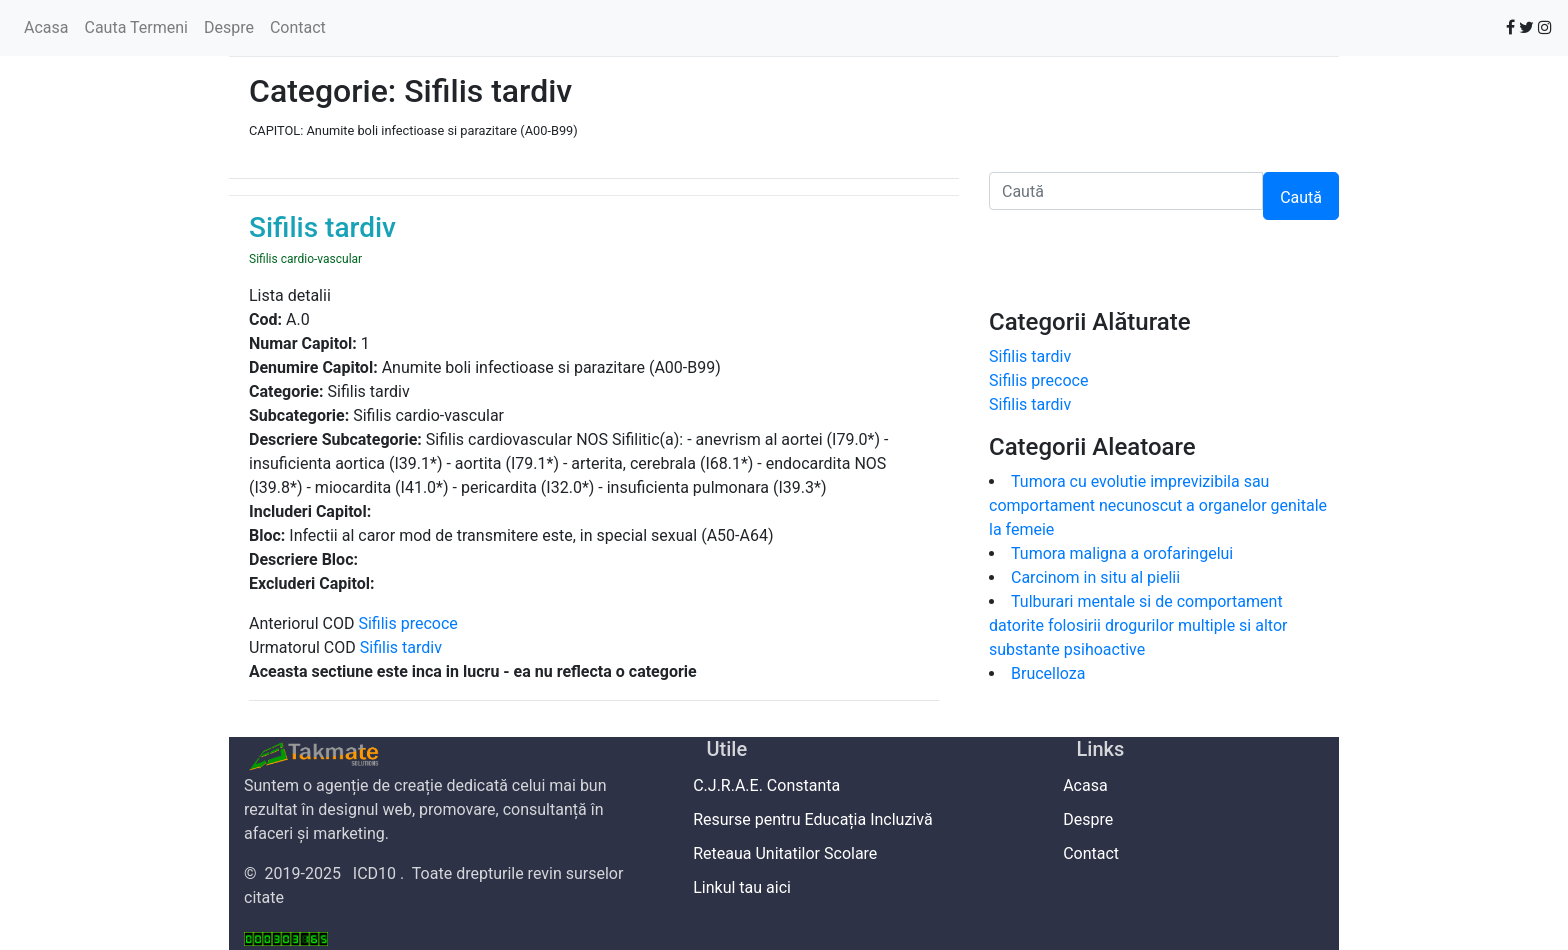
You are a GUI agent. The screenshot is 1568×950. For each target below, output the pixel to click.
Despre (229, 27)
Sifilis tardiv (401, 647)
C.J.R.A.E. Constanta (774, 785)
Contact (298, 27)
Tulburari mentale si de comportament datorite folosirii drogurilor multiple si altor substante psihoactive (1138, 625)
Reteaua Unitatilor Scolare (792, 853)
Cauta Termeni (135, 27)
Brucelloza (1048, 673)
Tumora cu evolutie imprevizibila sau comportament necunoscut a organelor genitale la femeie (1158, 505)
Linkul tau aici (749, 887)
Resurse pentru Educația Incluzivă (820, 819)
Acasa (46, 27)
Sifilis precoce (407, 623)
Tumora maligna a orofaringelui (1126, 553)
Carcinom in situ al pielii (1095, 577)
